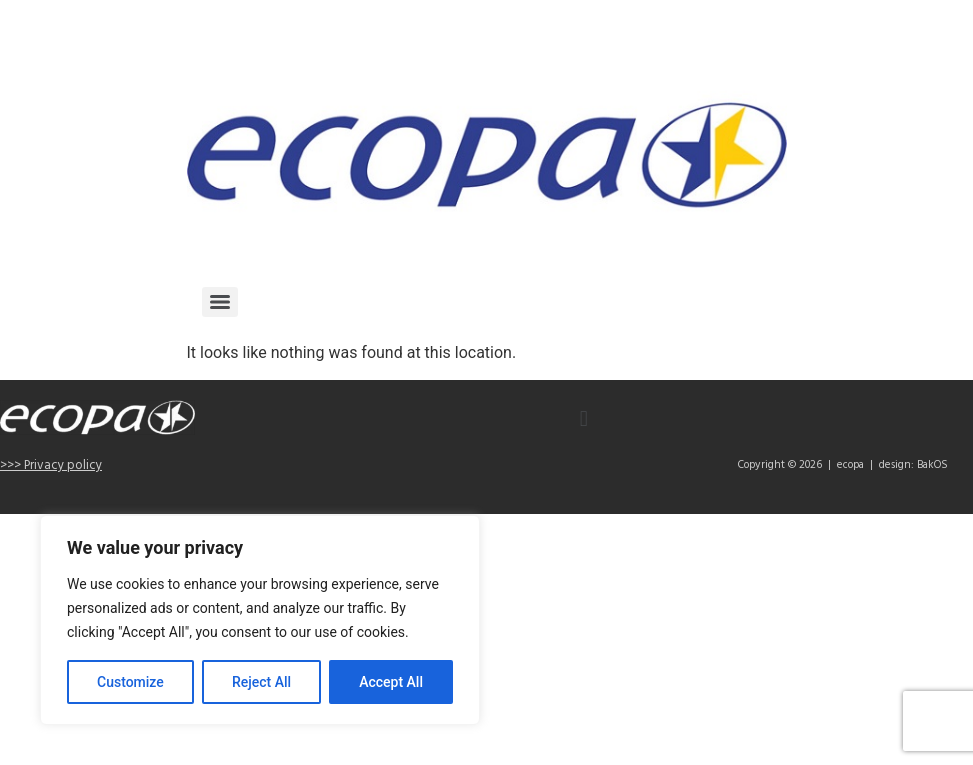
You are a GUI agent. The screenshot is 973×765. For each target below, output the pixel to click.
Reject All (261, 682)
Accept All (391, 682)
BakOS (932, 465)
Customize (130, 682)
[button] (583, 418)
